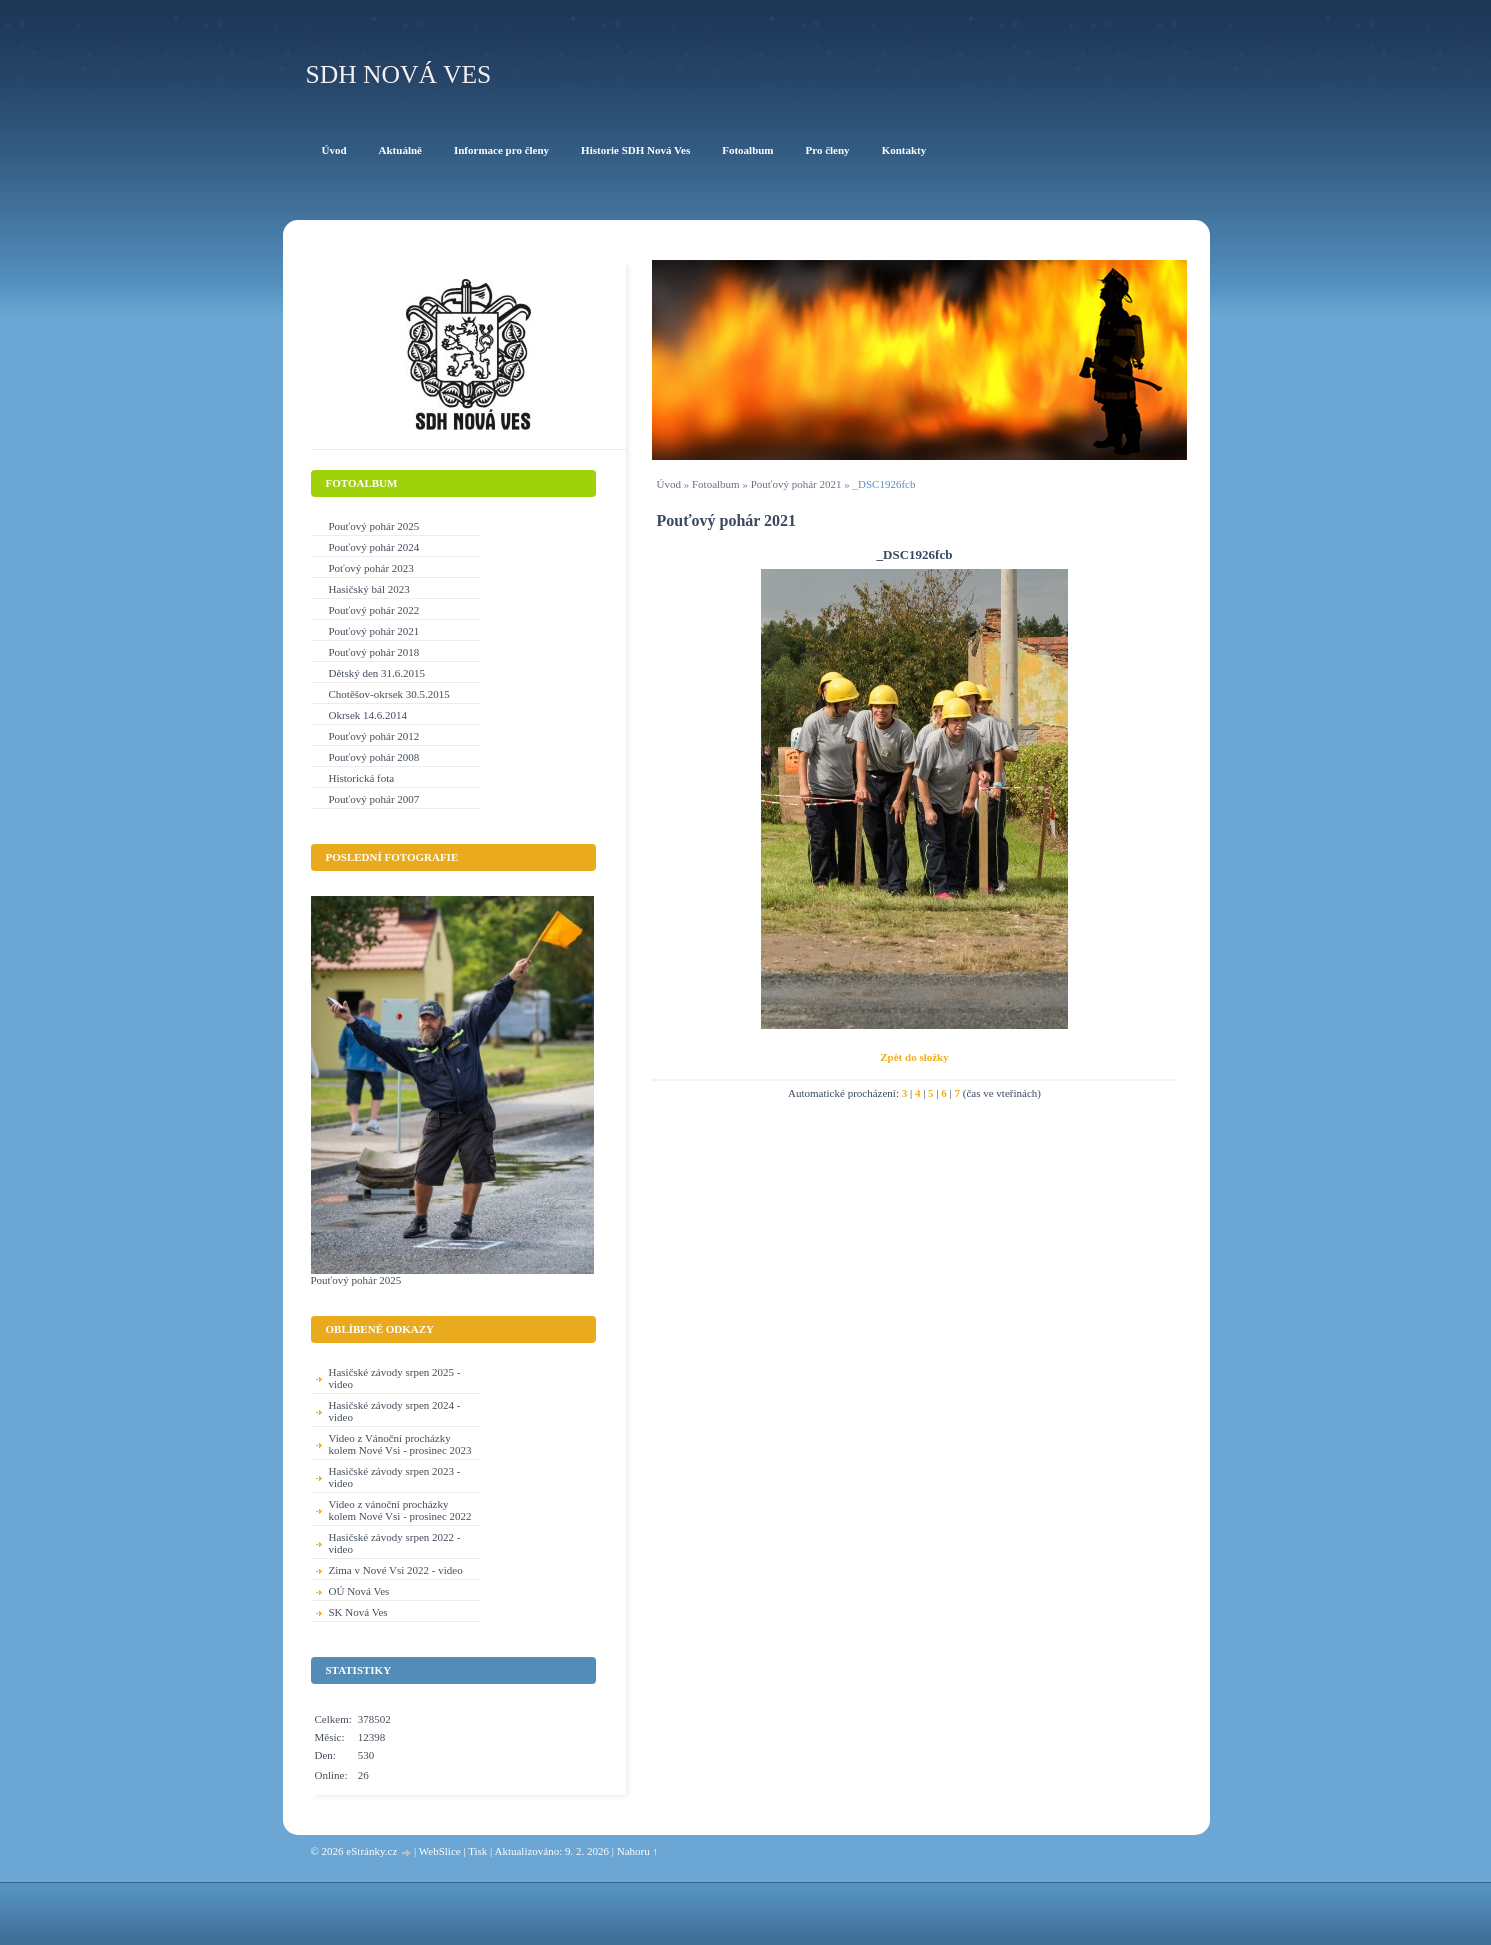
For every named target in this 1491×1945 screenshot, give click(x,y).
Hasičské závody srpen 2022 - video (395, 1543)
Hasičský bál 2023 (369, 589)
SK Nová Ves (358, 1612)
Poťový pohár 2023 (371, 568)
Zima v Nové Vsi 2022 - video (396, 1570)
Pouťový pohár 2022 (374, 610)
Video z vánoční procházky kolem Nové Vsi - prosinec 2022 (400, 1510)
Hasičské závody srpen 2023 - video (395, 1477)
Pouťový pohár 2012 (374, 736)
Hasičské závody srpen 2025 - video (395, 1378)
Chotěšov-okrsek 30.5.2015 (389, 694)
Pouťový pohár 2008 (374, 757)
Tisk (477, 1851)
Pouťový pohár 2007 (374, 799)
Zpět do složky (914, 1057)
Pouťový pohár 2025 (374, 526)
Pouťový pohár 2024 (374, 547)
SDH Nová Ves (399, 74)
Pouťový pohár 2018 (374, 652)
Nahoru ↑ (637, 1851)
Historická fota (362, 778)
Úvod (669, 484)
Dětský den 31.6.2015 (377, 673)
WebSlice (440, 1851)
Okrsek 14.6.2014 (368, 715)
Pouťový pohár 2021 (796, 484)
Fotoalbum (716, 484)
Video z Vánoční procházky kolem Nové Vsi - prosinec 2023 (400, 1444)
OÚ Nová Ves (359, 1591)
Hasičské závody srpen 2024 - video (395, 1411)
